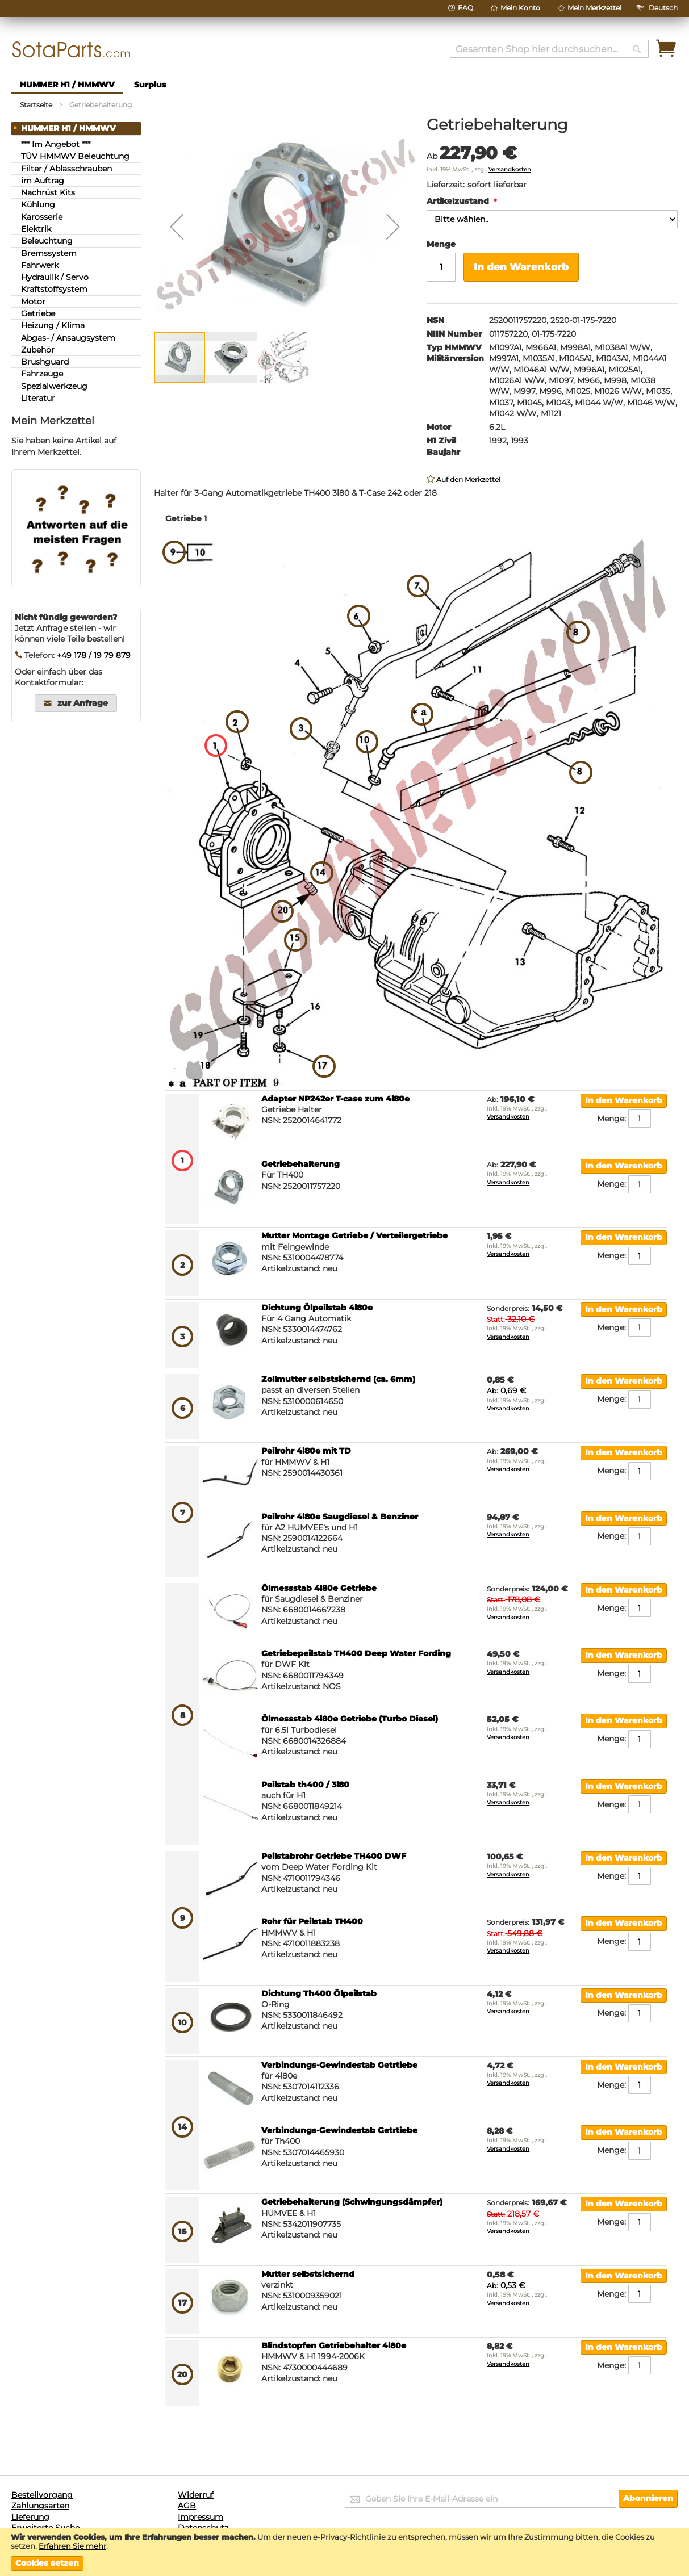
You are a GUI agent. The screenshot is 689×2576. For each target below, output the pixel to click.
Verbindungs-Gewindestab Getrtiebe (339, 2065)
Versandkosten (509, 169)
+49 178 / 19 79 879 (94, 655)
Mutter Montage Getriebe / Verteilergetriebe (354, 1235)
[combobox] (549, 49)
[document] (344, 2551)
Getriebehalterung (300, 1163)
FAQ (465, 7)
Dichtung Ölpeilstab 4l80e (317, 1307)
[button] (663, 7)
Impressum (200, 2516)
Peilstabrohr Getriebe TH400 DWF (333, 1856)
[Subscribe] (648, 2499)
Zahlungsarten (40, 2505)
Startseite (36, 104)
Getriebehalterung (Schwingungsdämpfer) (351, 2201)
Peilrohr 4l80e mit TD (306, 1450)
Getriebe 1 (186, 518)
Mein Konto (520, 7)
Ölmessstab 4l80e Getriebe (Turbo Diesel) (349, 1718)
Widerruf (196, 2494)
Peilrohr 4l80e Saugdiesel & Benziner (339, 1516)
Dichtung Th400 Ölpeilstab (319, 1993)
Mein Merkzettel (594, 7)
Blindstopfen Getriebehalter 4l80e (333, 2345)
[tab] (186, 518)
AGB (187, 2505)
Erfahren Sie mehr (72, 2545)
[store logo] (71, 50)
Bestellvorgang (42, 2494)
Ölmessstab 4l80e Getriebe (319, 1588)
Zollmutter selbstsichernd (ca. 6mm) (338, 1379)
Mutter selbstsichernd (307, 2273)
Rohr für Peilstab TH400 (312, 1921)
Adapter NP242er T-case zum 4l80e (335, 1098)
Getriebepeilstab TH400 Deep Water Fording (356, 1653)
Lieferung (30, 2516)
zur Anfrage (82, 702)
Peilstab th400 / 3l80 (305, 1784)
